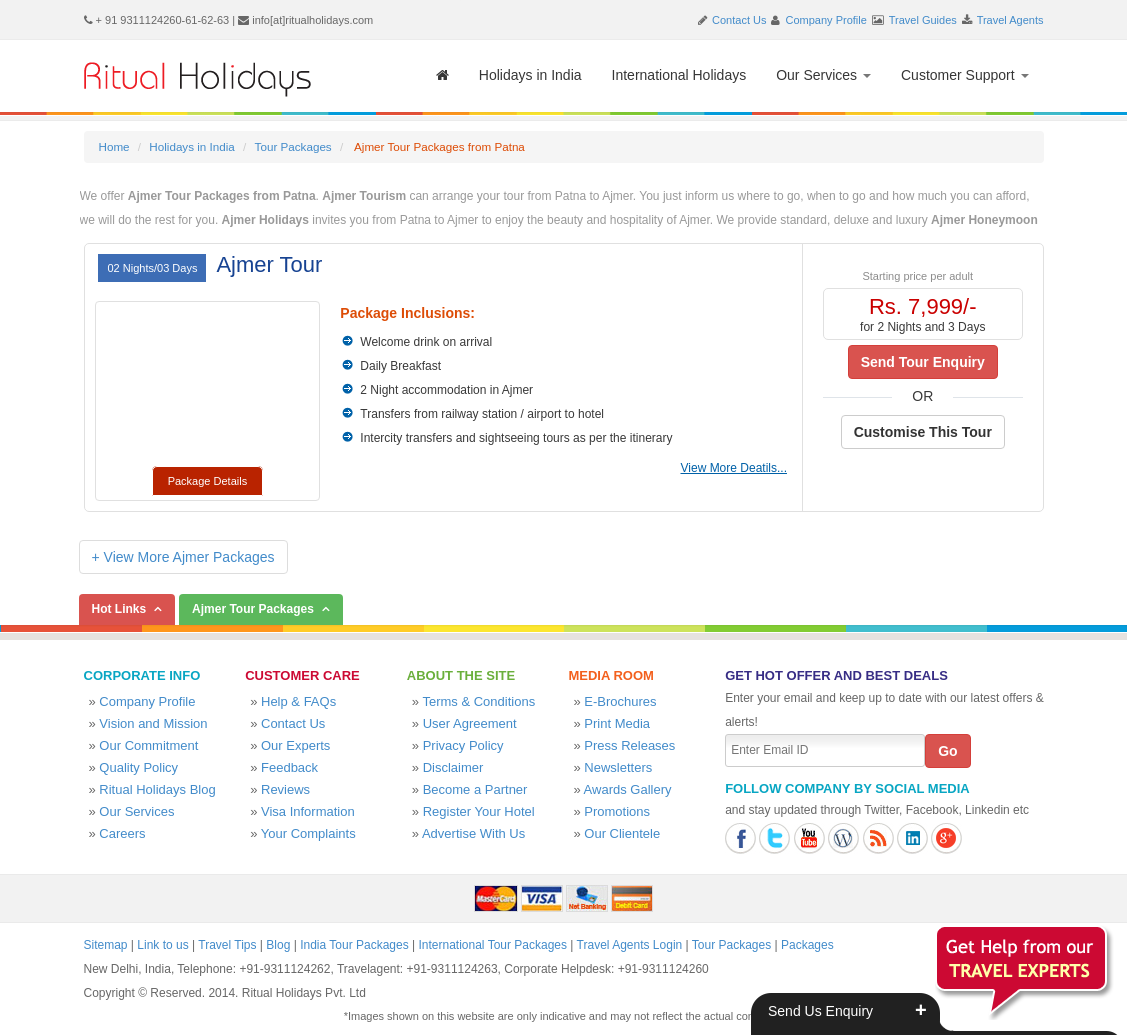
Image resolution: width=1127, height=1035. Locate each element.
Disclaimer (453, 767)
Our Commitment (148, 745)
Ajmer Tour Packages (253, 609)
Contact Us (739, 20)
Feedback (289, 767)
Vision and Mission (153, 723)
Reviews (285, 789)
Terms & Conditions (478, 701)
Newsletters (618, 767)
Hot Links (119, 609)
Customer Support (965, 75)
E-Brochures (620, 701)
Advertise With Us (473, 833)
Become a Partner (475, 789)
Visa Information (308, 811)
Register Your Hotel (479, 811)
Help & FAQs (298, 701)
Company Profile (826, 20)
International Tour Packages (492, 945)
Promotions (617, 811)
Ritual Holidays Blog (157, 789)
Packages (807, 945)
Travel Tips (227, 945)
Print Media (617, 723)
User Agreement (470, 723)
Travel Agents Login (630, 945)
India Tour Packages (354, 945)
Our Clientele (622, 833)
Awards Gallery (628, 789)
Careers (122, 833)
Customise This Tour (923, 432)
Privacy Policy (463, 745)
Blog (278, 945)
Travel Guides (923, 20)
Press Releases (629, 745)
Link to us (162, 945)
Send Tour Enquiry (923, 362)
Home (114, 146)
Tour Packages (293, 146)
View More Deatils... (734, 468)
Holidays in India (530, 75)
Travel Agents (1010, 20)
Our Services (823, 75)
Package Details (208, 481)
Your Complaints (308, 833)
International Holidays (679, 75)
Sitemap (106, 945)
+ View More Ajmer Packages (183, 557)
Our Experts (295, 745)
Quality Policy (138, 767)
